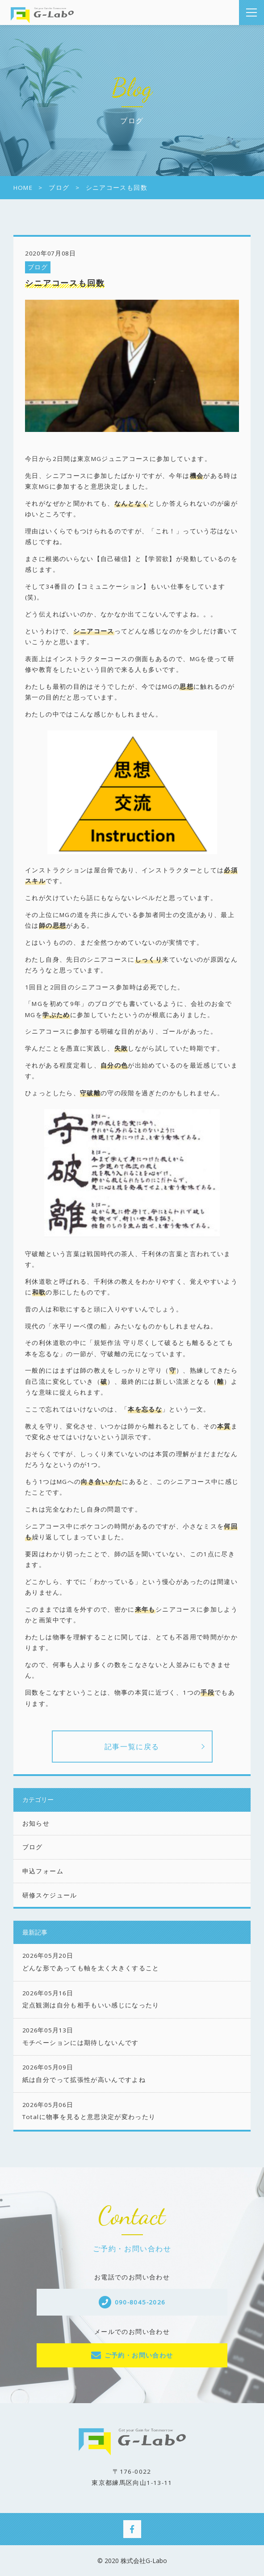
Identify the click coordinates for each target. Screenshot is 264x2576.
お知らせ (36, 1823)
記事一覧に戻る (132, 1746)
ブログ (38, 267)
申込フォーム (42, 1871)
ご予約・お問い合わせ (139, 2355)
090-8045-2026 (140, 2302)
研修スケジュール (49, 1895)
